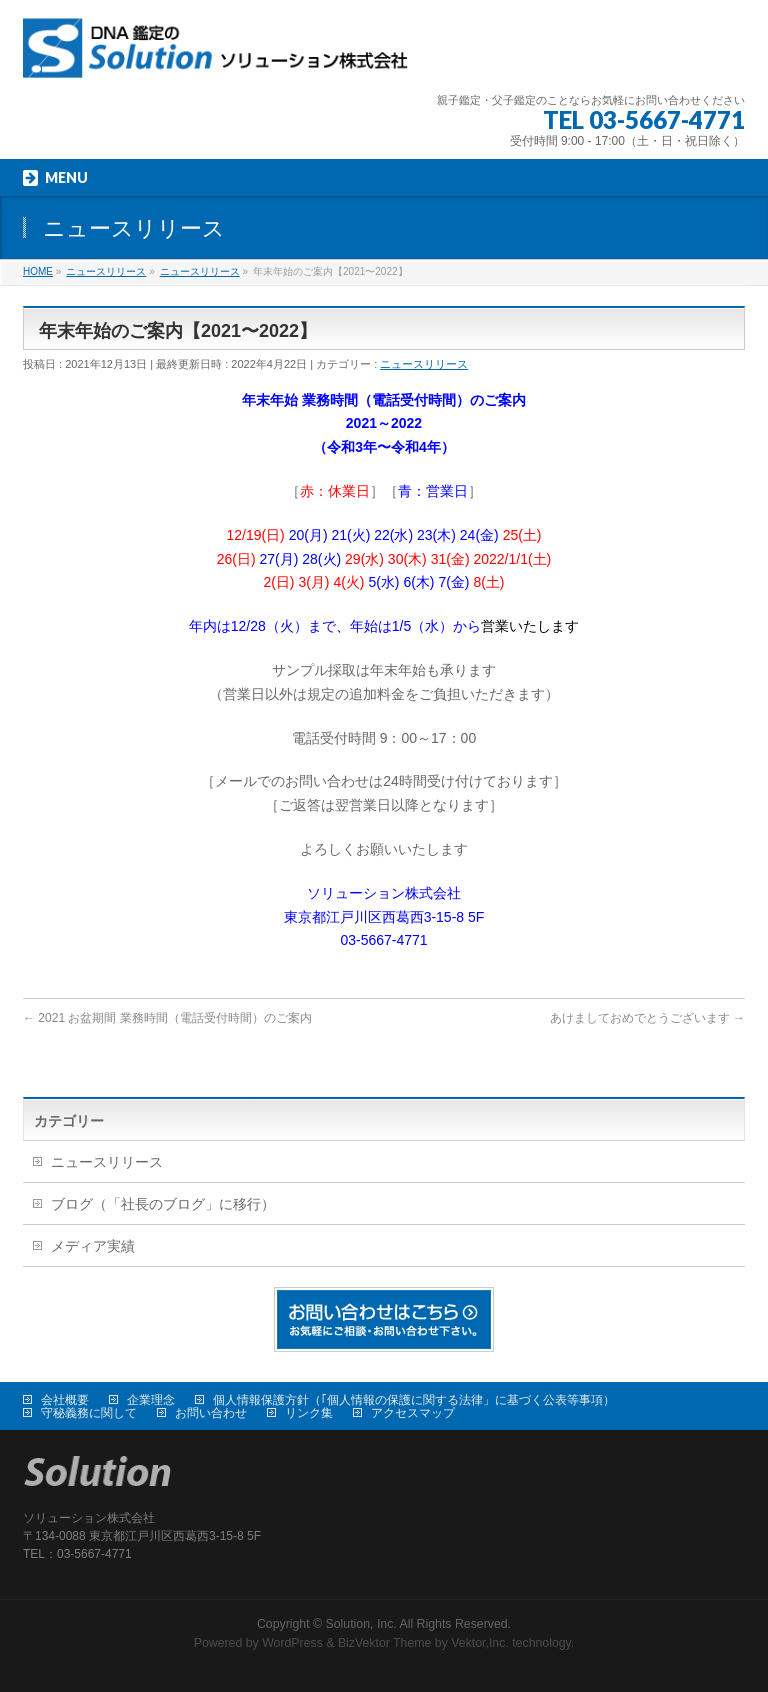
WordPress (292, 1643)
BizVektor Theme (385, 1643)
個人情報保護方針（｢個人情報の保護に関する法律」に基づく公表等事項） (414, 1400)
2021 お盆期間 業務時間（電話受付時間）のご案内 (167, 1018)
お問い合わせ (211, 1413)
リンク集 (309, 1413)
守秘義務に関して (89, 1413)
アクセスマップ (413, 1413)
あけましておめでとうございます (647, 1018)
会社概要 (65, 1400)
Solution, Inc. (361, 1624)
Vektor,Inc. (480, 1643)
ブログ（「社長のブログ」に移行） (163, 1204)
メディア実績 (93, 1246)
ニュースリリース (424, 364)
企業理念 (151, 1400)
